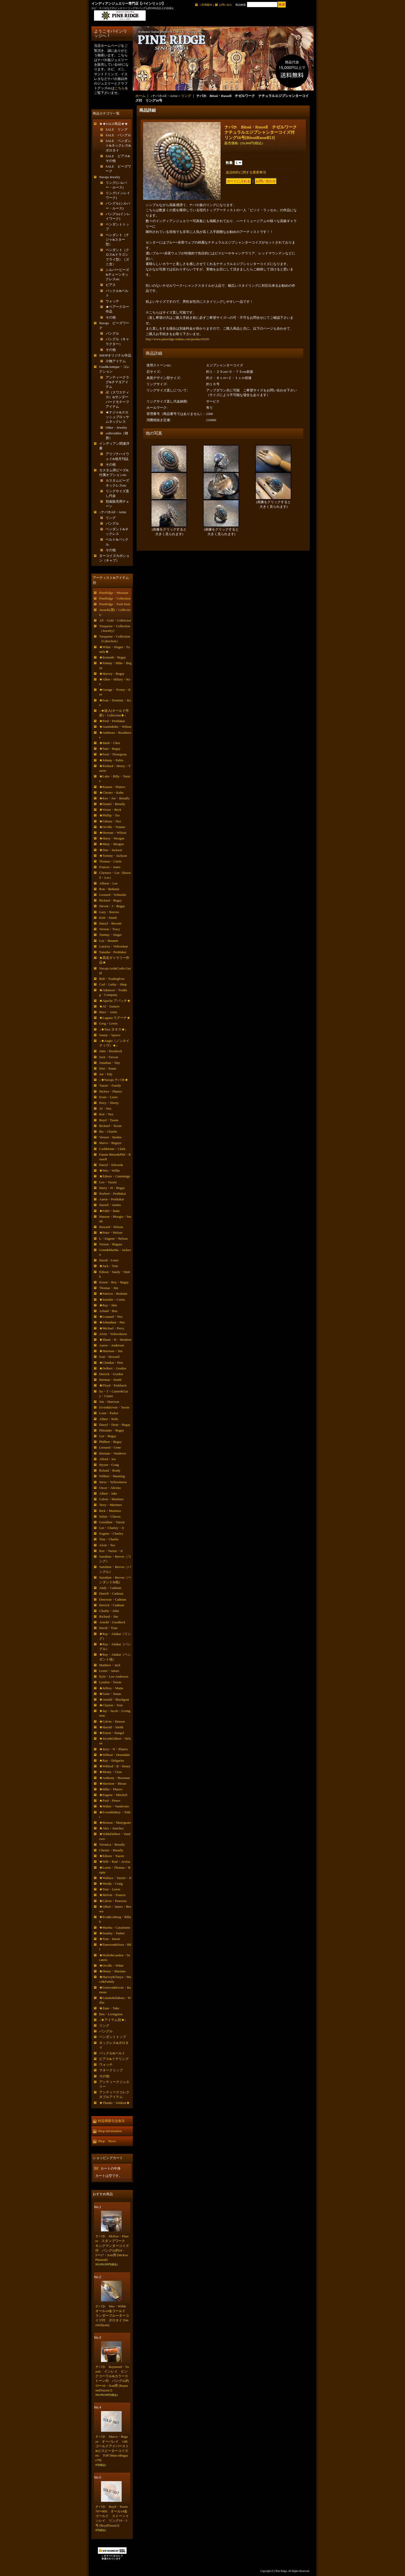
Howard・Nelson (111, 1227)
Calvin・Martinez (111, 1499)
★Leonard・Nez (110, 1317)
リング (111, 518)
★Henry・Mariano (112, 1971)
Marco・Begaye (110, 1143)
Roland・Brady (109, 1470)
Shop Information (110, 2131)
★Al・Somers (109, 1006)
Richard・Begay (110, 900)
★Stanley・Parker (112, 1933)
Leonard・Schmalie (112, 895)
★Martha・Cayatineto (114, 1927)
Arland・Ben (108, 1311)
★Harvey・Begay (111, 674)
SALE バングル (118, 135)
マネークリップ (111, 2070)
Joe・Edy (105, 1074)
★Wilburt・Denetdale (114, 1755)
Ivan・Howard (109, 1357)
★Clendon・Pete (111, 1363)
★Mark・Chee (109, 743)
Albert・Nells (108, 1419)
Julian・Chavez (110, 1516)
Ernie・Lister (108, 1097)
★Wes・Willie (109, 1170)
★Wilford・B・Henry (114, 1766)
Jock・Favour (108, 1057)
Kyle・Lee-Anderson (113, 1676)
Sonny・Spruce (109, 1035)
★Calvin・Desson (112, 1721)
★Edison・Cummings (114, 1176)
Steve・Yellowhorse (113, 1482)
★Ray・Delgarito (111, 1760)
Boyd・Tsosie (108, 1120)
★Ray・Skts (108, 1305)
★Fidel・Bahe (109, 1211)
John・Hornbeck (110, 1051)
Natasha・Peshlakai (112, 952)
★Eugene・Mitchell (113, 1795)
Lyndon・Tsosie (110, 1682)
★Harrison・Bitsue (112, 1783)
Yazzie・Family (110, 1085)
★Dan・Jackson (110, 850)
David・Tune (108, 1628)
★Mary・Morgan (111, 844)
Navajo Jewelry (109, 177)
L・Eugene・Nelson (113, 1238)
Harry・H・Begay (112, 1188)
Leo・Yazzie (108, 1182)
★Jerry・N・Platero (113, 1749)
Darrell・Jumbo (110, 1205)
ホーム (140, 96)
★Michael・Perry (111, 1328)
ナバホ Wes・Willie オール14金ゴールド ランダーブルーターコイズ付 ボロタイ (112, 2315)
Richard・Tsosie (110, 1126)
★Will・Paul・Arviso (114, 1861)
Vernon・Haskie (110, 1137)
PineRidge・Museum (113, 593)
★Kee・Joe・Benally (114, 798)
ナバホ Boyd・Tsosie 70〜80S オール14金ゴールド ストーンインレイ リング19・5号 (113, 2516)
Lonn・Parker (108, 1413)
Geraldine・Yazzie (112, 1522)
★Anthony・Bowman (114, 1778)
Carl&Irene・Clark (112, 1149)
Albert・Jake (108, 1493)
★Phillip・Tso (109, 815)
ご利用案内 (205, 4)
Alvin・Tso (107, 1545)
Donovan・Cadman (112, 1599)
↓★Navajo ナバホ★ (113, 1080)
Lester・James (109, 1671)
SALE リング (117, 129)
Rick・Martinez (110, 1511)
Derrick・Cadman (111, 1605)
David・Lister (109, 1260)
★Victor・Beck (110, 810)
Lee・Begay (107, 1436)
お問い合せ (225, 4)
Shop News (107, 2141)
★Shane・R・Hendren (115, 1340)
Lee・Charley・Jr (111, 1528)
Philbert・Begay (110, 1442)
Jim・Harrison (109, 1402)
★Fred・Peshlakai (112, 721)
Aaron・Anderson (111, 1345)
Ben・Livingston (110, 2014)
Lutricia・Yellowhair (113, 946)
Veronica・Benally (112, 1844)
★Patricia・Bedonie (113, 1293)
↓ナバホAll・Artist (112, 512)
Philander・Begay (111, 1430)
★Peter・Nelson (110, 1232)
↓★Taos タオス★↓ (113, 1029)
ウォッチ (112, 301)
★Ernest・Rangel (111, 1733)
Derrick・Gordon (111, 1374)
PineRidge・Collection (114, 598)
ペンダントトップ (112, 2037)
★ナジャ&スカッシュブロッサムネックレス (117, 416)
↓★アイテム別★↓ (112, 2020)
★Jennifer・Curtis (112, 1299)
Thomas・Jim (108, 1288)
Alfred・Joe (107, 1459)
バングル (112, 333)
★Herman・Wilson (112, 833)
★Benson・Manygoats (115, 1822)
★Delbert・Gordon (112, 1368)
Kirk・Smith (108, 918)
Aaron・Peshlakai (111, 1199)
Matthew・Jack (109, 1665)
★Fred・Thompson (112, 754)
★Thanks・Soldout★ (114, 2103)
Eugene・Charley (111, 1533)
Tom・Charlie (109, 1539)
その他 (111, 317)
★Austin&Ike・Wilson (115, 727)
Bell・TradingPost (111, 979)
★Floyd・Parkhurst (113, 1385)
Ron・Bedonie (109, 889)
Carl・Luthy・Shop (113, 984)
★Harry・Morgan (111, 838)
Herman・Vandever (112, 1453)
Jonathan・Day (109, 1063)
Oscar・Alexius (110, 1488)
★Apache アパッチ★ (114, 1001)
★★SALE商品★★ (113, 124)
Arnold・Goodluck (112, 1622)
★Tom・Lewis (109, 1889)
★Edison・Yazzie (111, 1856)
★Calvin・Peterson (112, 1901)
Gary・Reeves (109, 912)
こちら (120, 88)
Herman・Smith (110, 1380)
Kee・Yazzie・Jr (111, 1551)
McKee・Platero (110, 1091)
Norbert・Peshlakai (112, 1193)
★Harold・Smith (111, 1727)
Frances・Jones (109, 867)
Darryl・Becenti (110, 923)
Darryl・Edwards (111, 1165)
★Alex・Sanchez (111, 1828)
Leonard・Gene (110, 1447)
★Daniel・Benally (112, 804)
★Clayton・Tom (111, 1705)
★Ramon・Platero (112, 787)
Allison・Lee (108, 883)
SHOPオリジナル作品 (115, 355)
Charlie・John (109, 1611)
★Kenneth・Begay (112, 657)
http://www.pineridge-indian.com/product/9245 (177, 339)
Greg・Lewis (108, 1023)
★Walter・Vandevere (114, 1806)
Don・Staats (107, 1068)
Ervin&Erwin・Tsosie (114, 1407)
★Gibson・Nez (110, 821)
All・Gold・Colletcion (115, 620)
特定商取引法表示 (111, 2121)
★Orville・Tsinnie (112, 827)
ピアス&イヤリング (114, 2059)
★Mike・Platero (110, 1789)
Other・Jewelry (116, 427)
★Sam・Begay (109, 749)
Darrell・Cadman (111, 1593)
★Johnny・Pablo (111, 760)
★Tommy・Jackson (113, 856)
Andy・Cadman (110, 1588)
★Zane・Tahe (109, 2008)
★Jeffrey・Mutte (111, 1688)
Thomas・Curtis (110, 861)
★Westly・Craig (111, 1883)
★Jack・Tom (108, 1266)
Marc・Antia (108, 1012)
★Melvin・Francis (112, 1895)
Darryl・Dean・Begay (114, 1425)
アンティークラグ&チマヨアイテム (117, 382)
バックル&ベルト (112, 2053)
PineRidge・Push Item (114, 604)
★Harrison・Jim (110, 1351)
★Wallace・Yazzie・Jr (115, 1878)
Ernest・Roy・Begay (114, 1282)
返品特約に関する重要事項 (246, 172)
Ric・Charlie (108, 1131)
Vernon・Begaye (110, 1244)
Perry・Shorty (109, 1103)
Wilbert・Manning (112, 1476)
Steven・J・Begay (112, 906)
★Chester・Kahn (111, 792)
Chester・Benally (111, 1850)
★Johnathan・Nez (112, 1322)
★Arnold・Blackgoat (114, 1699)
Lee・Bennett (108, 941)
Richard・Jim (108, 1616)
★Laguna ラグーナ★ (114, 1018)
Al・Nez (105, 1108)
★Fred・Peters (109, 1800)
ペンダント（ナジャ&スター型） (117, 239)
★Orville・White (111, 1965)
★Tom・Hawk (109, 1939)
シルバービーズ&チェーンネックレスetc (117, 274)
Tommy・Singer (110, 935)
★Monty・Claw (110, 1772)
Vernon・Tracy (109, 929)
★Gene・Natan (110, 1694)
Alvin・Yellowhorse (113, 1334)
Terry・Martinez (110, 1505)
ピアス (111, 285)
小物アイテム (116, 361)
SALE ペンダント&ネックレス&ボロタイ (118, 145)
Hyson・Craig (109, 1465)
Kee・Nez (106, 1114)
